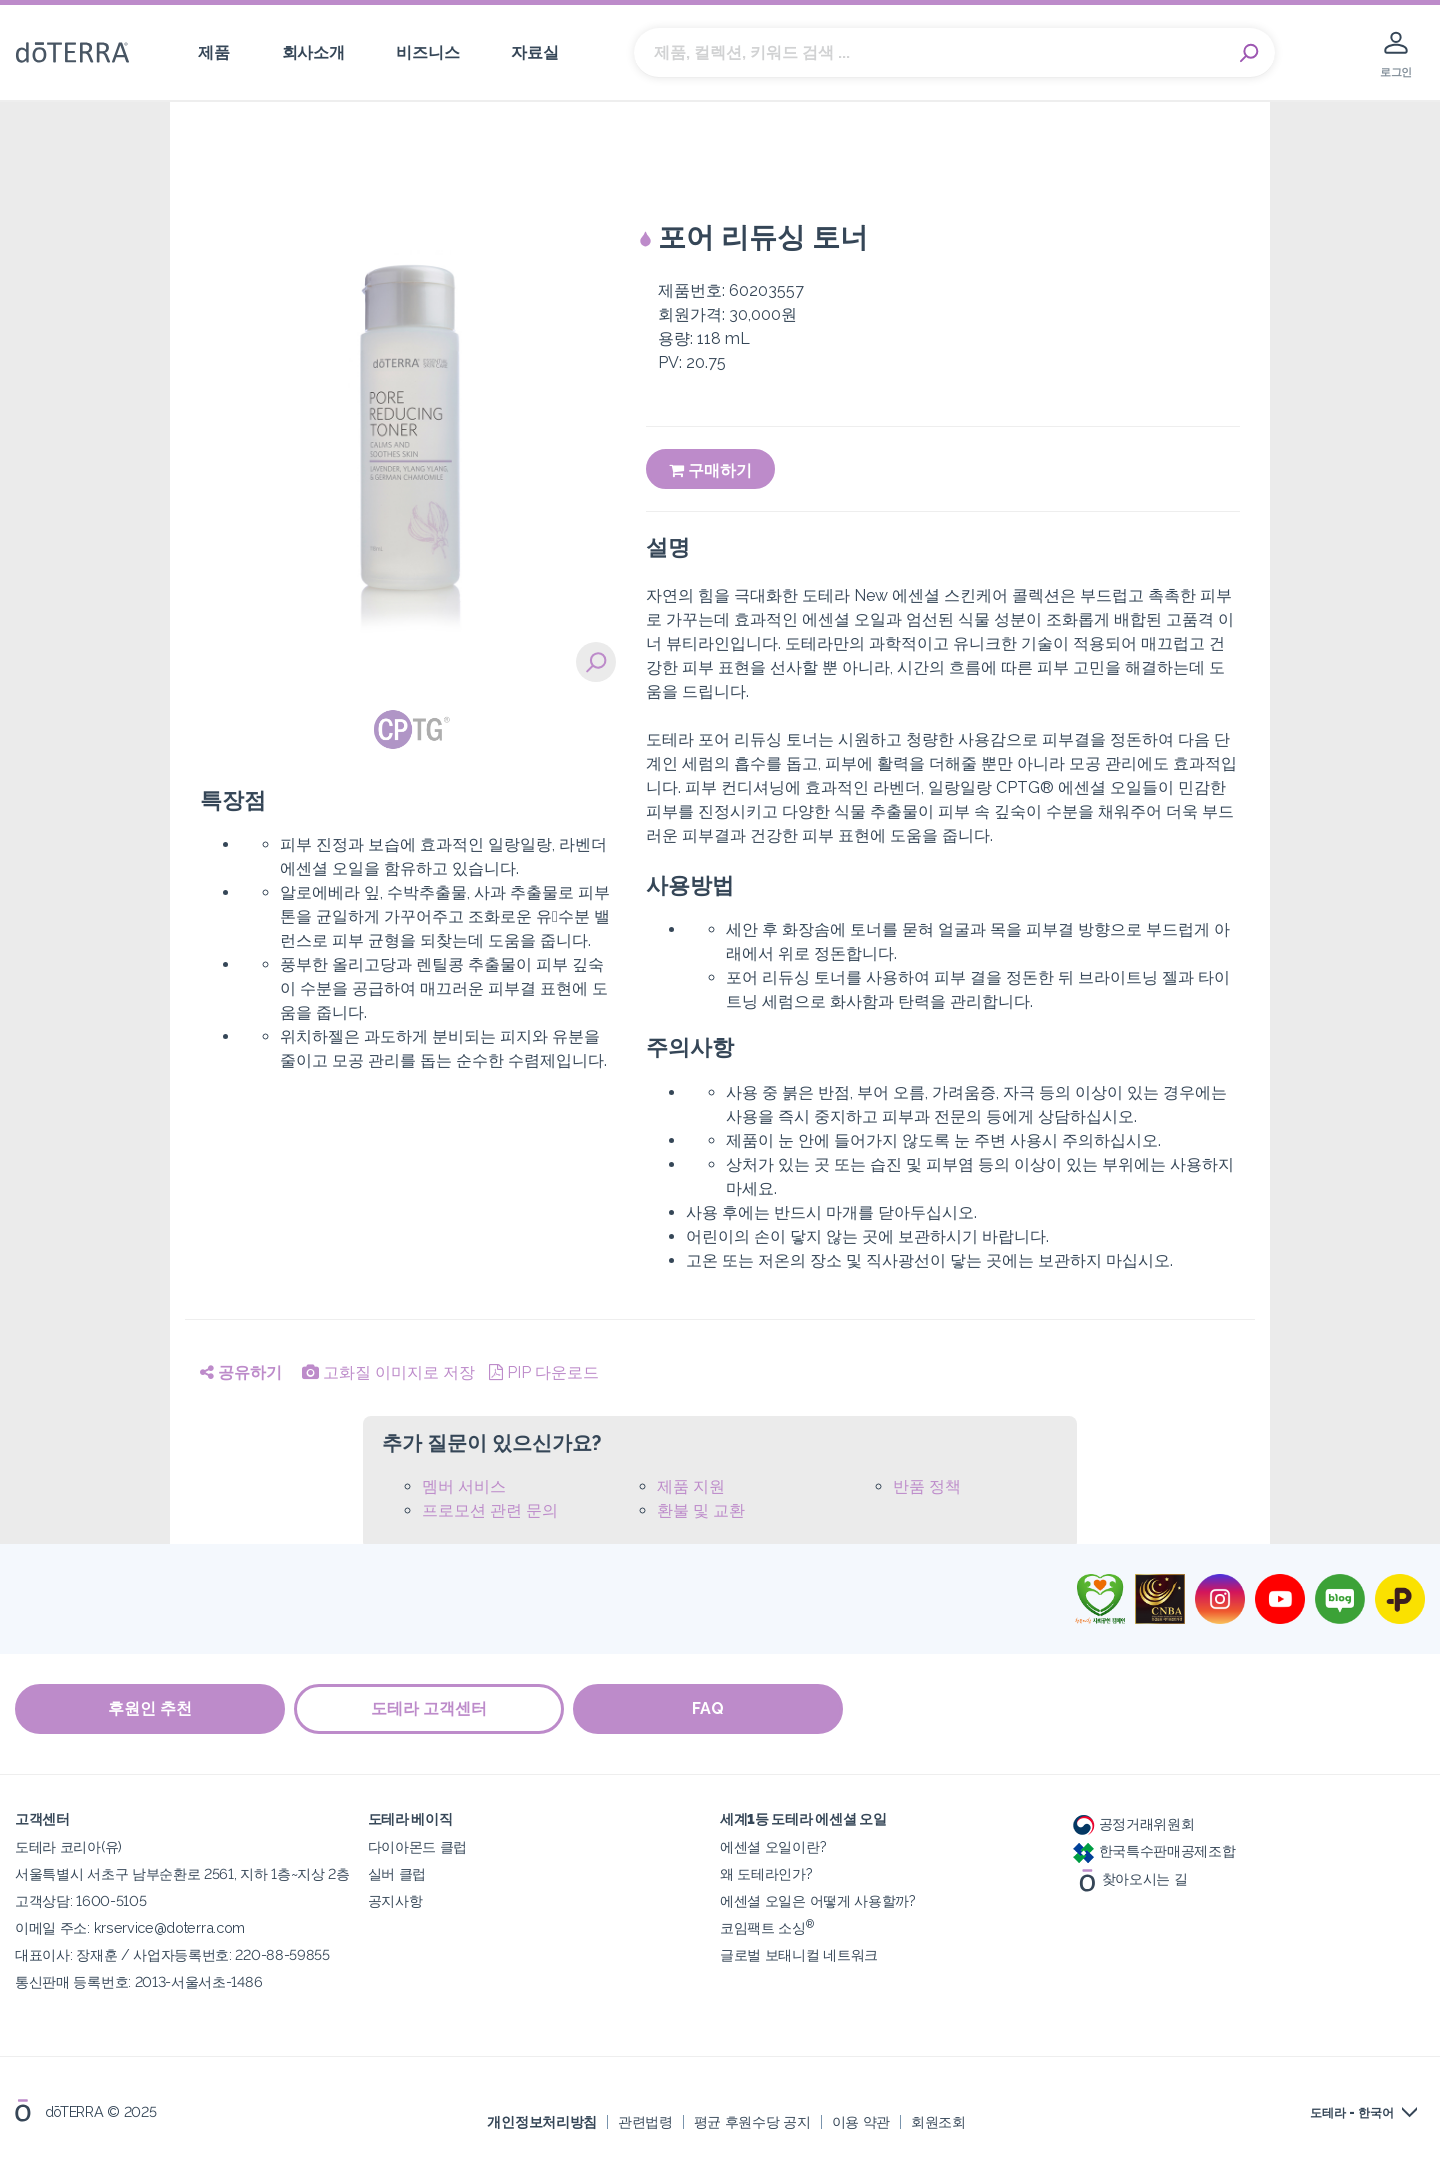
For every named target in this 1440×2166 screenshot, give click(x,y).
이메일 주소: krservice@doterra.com (130, 1927)
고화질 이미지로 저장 (388, 1372)
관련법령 (645, 2120)
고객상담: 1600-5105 (80, 1900)
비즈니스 (427, 52)
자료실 (534, 52)
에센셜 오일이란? (773, 1846)
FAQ (710, 1708)
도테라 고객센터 (430, 1708)
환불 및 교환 (701, 1510)
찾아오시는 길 (1130, 1877)
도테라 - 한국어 (1352, 2113)
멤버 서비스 (464, 1486)
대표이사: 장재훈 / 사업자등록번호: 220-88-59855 (172, 1954)
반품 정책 (927, 1486)
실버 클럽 (397, 1873)
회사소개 (313, 52)
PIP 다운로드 (544, 1372)
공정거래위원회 (1134, 1823)
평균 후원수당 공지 (752, 2120)
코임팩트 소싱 (767, 1927)
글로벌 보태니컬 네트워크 (799, 1954)
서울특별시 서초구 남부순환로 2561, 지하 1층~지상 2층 (182, 1873)
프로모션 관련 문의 (490, 1510)
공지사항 (395, 1900)
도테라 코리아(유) (68, 1846)
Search (1250, 53)
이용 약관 (861, 2120)
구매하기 (710, 470)
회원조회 (938, 2120)
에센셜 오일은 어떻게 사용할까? (818, 1900)
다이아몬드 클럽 (418, 1846)
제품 (213, 52)
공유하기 (241, 1372)
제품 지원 (691, 1486)
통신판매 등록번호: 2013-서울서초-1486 (138, 1981)
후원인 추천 (150, 1708)
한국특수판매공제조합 (1154, 1850)
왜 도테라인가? (766, 1873)
